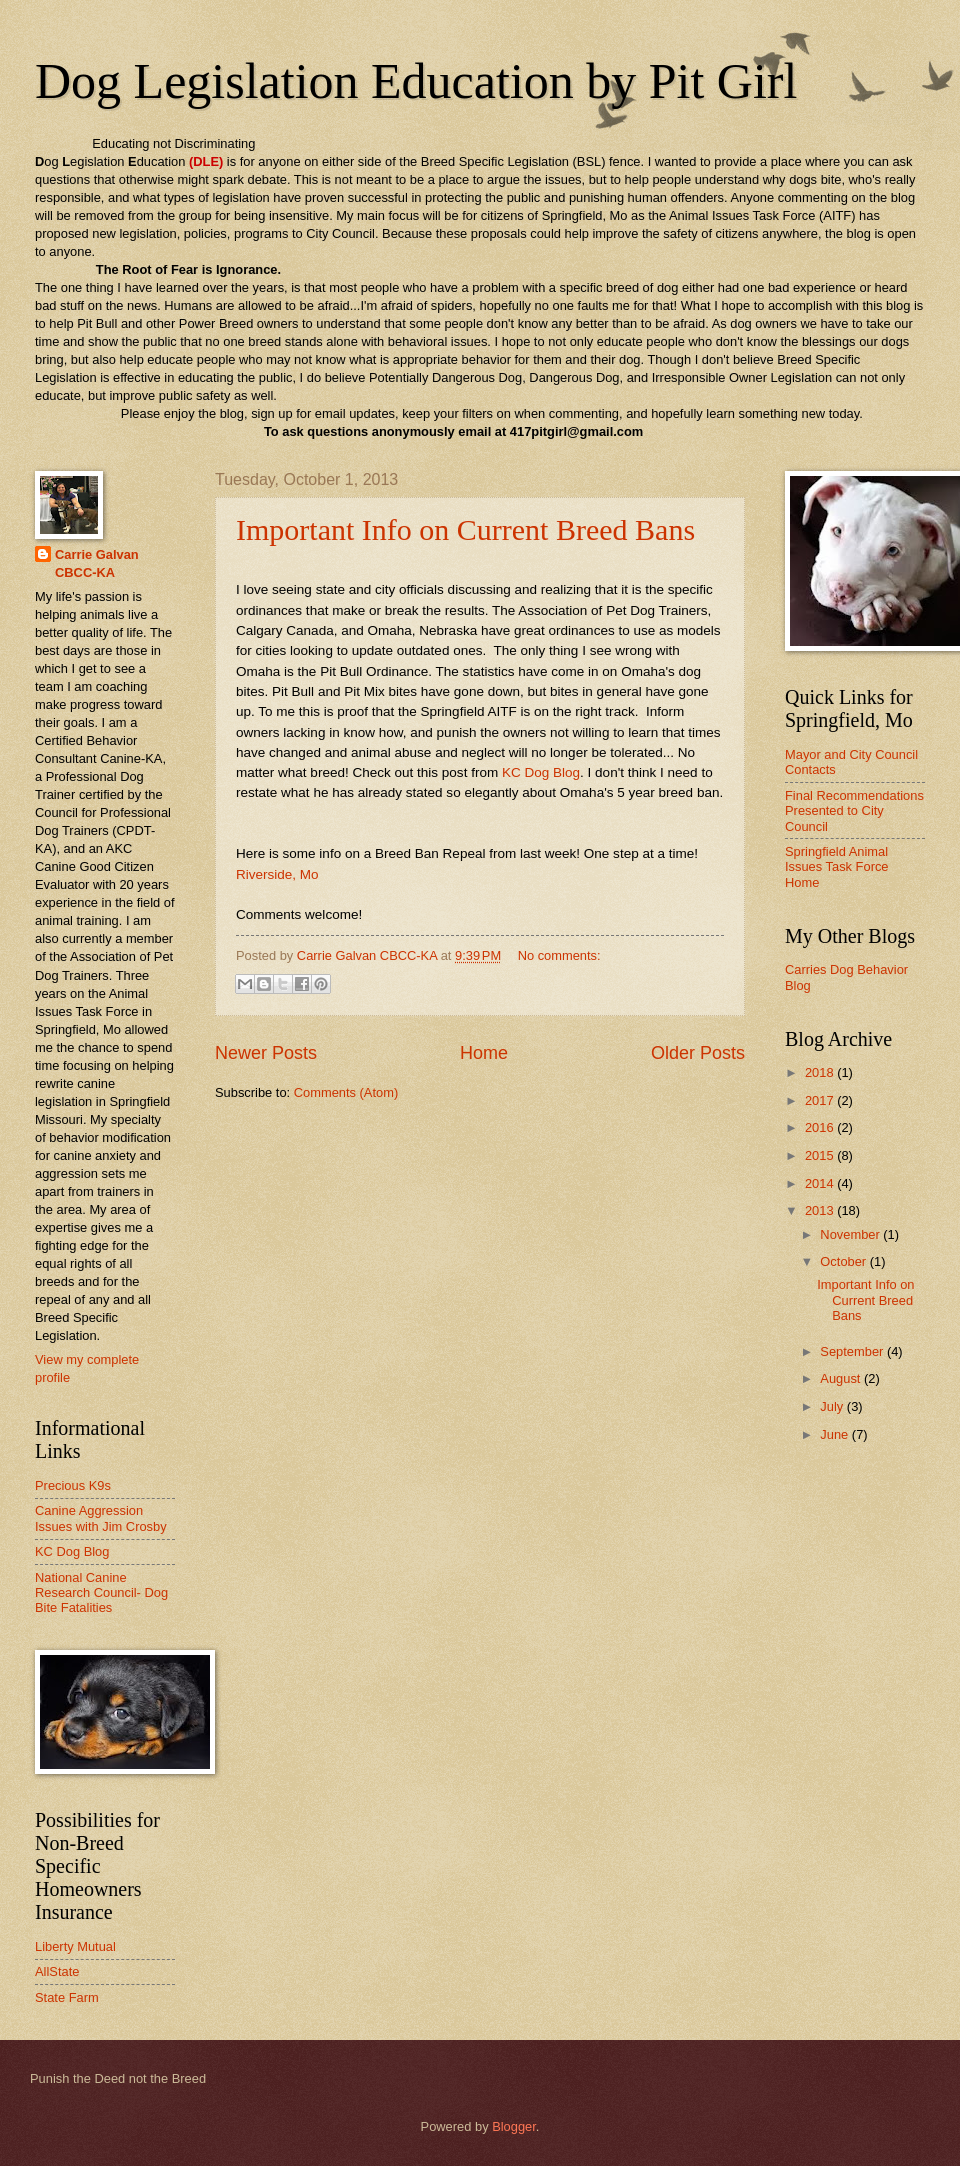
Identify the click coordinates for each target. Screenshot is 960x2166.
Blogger (514, 2126)
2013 (821, 1210)
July (833, 1406)
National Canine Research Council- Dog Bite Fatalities (101, 1593)
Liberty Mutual (75, 1946)
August (842, 1378)
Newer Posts (266, 1053)
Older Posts (698, 1053)
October (844, 1261)
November (851, 1234)
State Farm (67, 1997)
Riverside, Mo (277, 874)
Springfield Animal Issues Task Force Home (837, 867)
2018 (821, 1072)
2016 (821, 1127)
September (853, 1351)
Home (484, 1053)
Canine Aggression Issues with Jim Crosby (101, 1518)
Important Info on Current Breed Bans (465, 529)
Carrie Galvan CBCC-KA (97, 563)
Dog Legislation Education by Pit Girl (416, 81)
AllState (57, 1971)
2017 (821, 1100)
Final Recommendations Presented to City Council (854, 811)
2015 (821, 1155)
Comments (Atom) (346, 1092)
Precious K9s (73, 1485)
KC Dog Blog (541, 772)
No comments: (559, 955)
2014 (821, 1183)
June (836, 1434)
